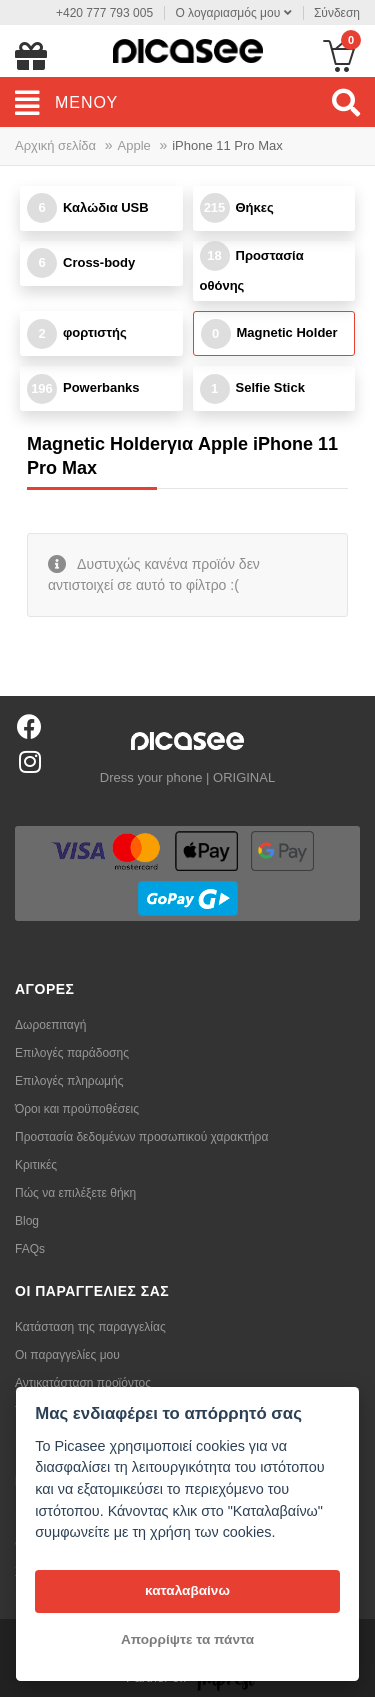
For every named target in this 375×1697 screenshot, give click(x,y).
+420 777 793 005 (104, 13)
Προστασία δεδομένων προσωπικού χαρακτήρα (141, 1137)
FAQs (30, 1249)
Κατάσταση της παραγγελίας (90, 1327)
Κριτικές (36, 1165)
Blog (27, 1221)
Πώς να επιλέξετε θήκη (75, 1193)
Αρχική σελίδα (55, 145)
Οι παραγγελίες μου (67, 1355)
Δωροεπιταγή (50, 1025)
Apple (134, 145)
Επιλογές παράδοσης (72, 1053)
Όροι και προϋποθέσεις (77, 1109)
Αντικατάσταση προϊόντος (83, 1383)
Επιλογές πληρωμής (69, 1081)
